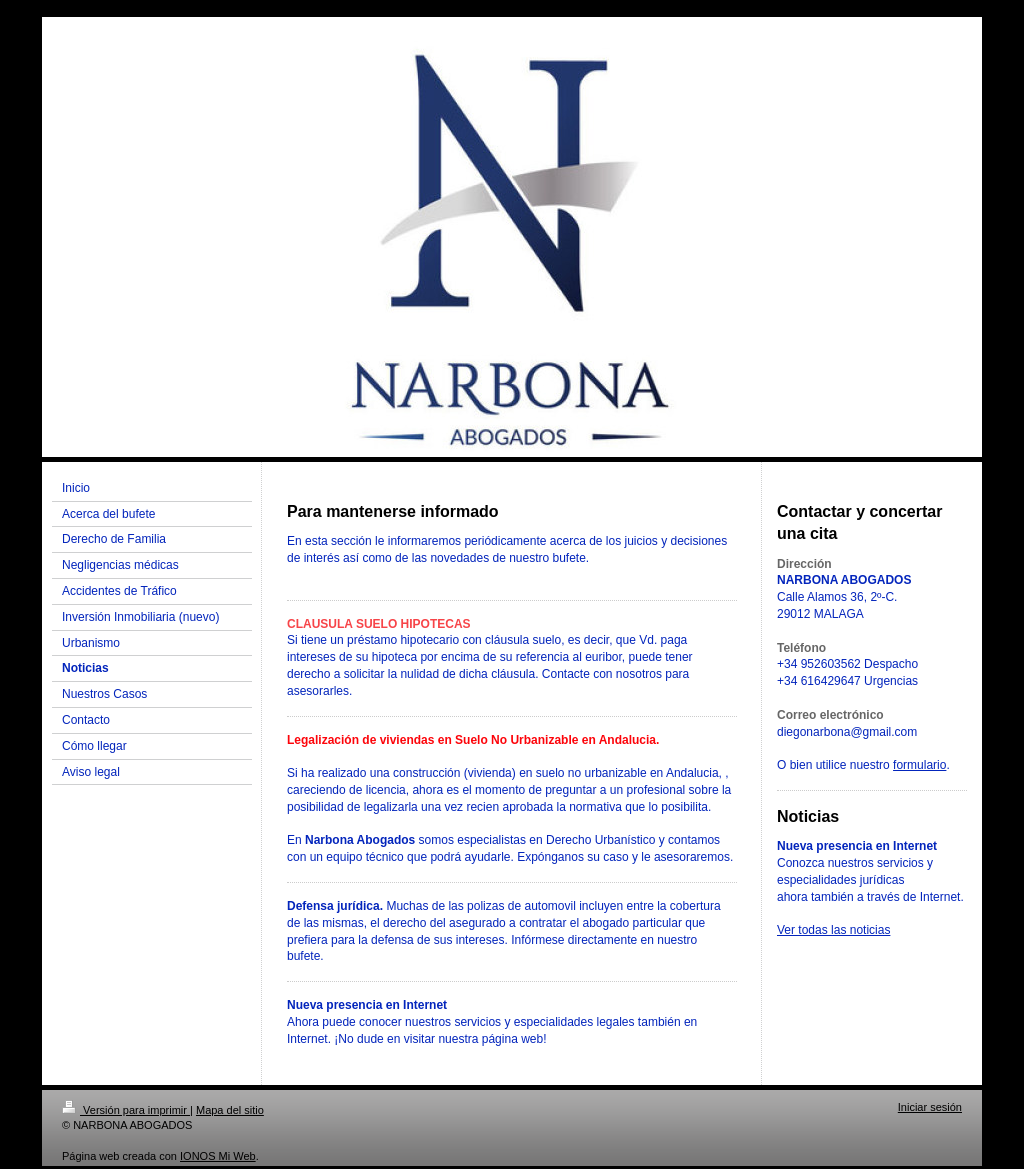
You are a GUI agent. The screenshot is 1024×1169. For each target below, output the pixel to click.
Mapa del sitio (230, 1110)
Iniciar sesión (930, 1107)
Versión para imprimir (126, 1110)
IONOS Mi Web (218, 1156)
